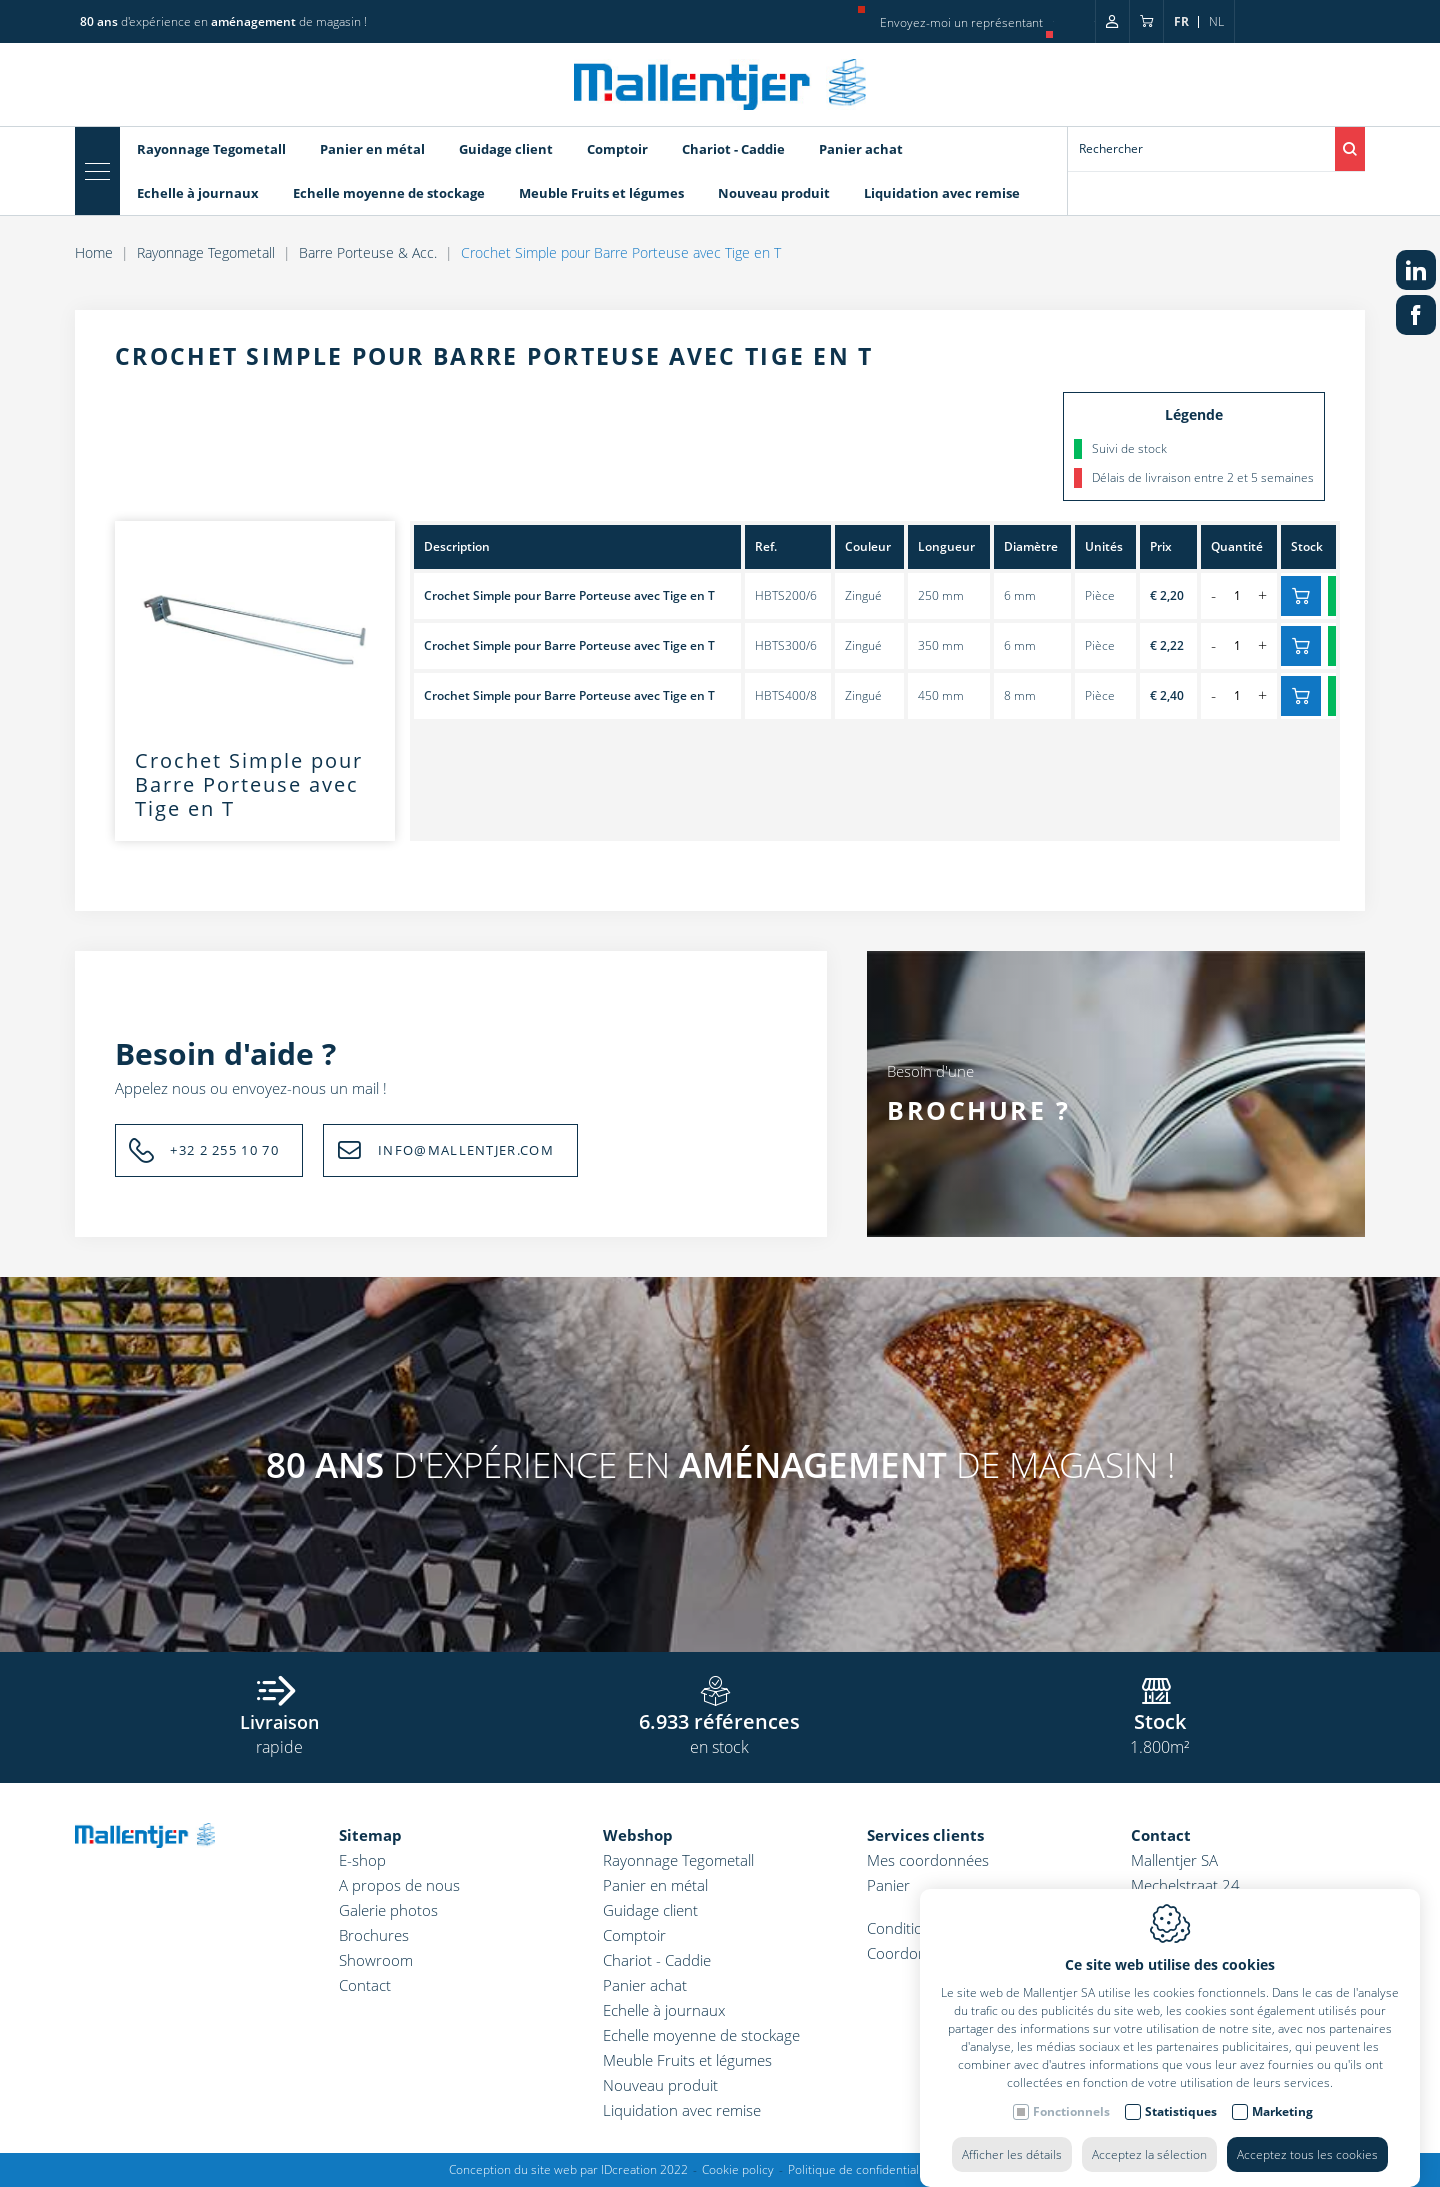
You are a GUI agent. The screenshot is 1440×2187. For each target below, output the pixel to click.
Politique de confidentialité (860, 2169)
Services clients (925, 1835)
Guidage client (650, 1910)
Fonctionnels (1071, 2136)
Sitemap (370, 1835)
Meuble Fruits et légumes (687, 2060)
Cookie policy (738, 2169)
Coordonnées (913, 1953)
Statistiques (1181, 2136)
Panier (888, 1885)
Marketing (1282, 2136)
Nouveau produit (660, 2085)
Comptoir (634, 1935)
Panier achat (645, 1985)
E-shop (362, 1860)
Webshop (638, 1835)
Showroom (376, 1960)
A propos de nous (399, 1885)
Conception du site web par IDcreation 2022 (568, 2169)
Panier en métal (655, 1885)
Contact (365, 1985)
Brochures (374, 1935)
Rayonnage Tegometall (678, 1860)
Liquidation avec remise (682, 2110)
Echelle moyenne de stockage (701, 2035)
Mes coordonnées (928, 1860)
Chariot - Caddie (657, 1960)
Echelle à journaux (664, 2010)
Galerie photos (388, 1910)
